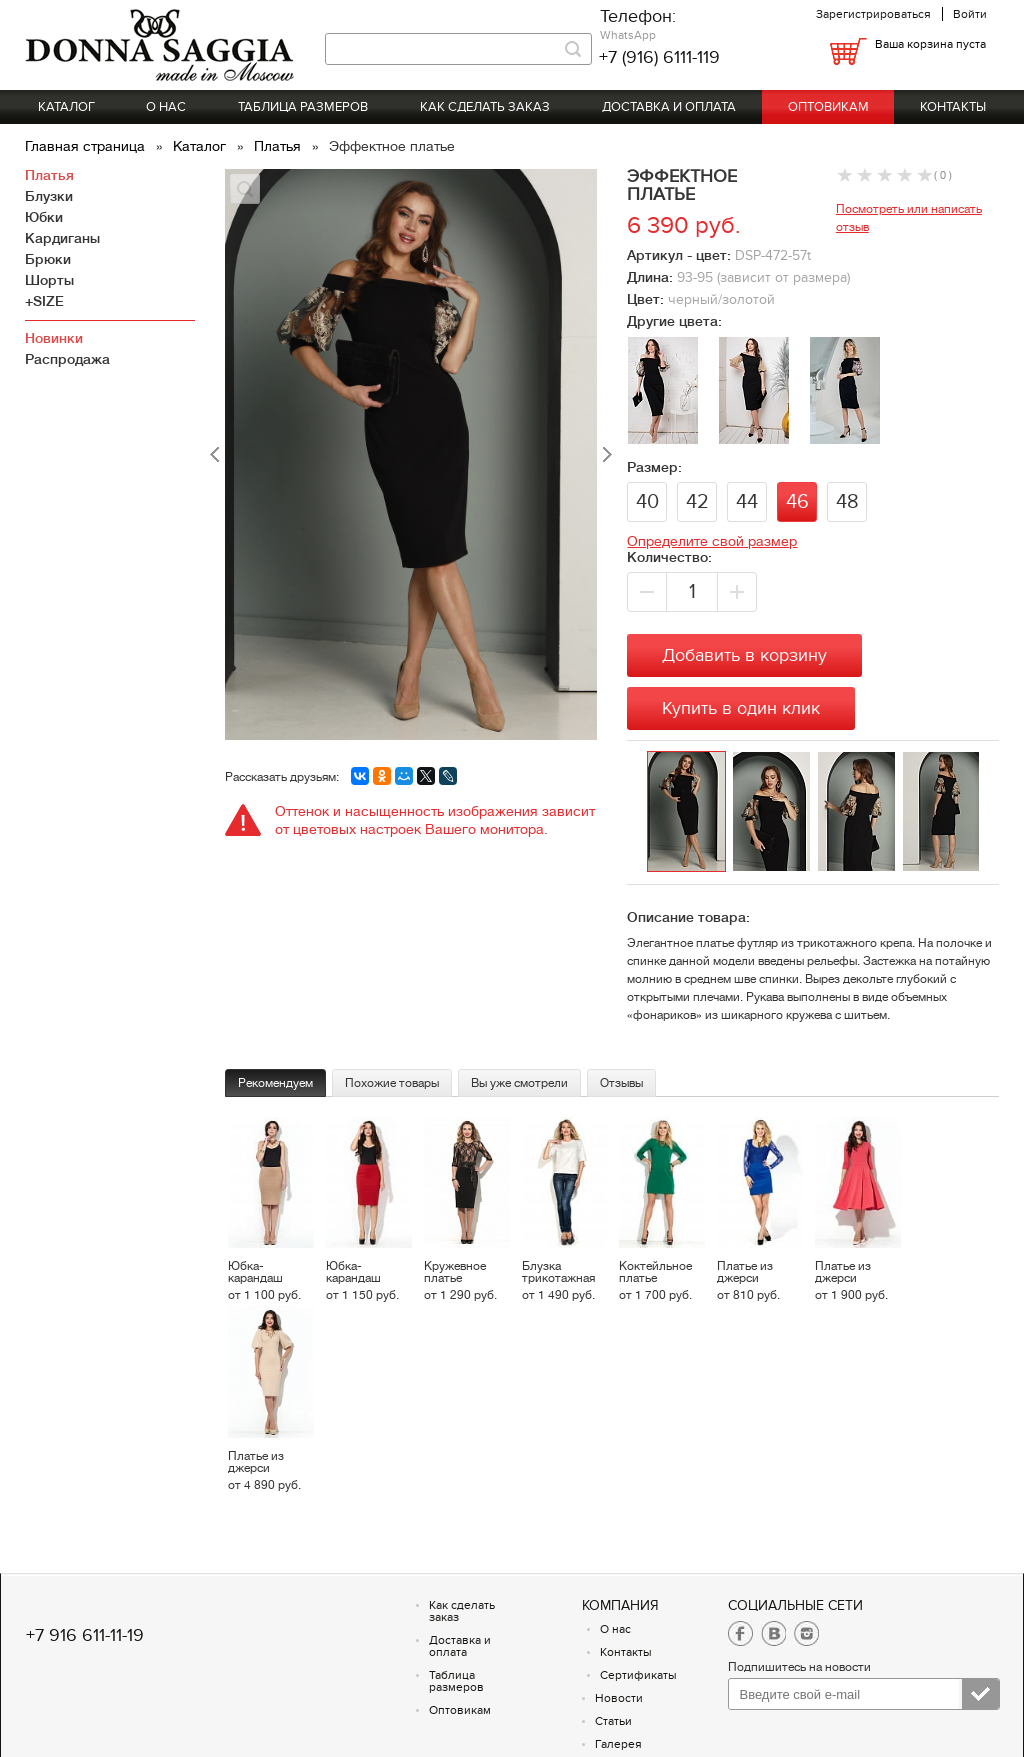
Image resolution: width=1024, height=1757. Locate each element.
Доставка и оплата (669, 107)
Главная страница (87, 146)
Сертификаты (638, 1675)
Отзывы (621, 1083)
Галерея (618, 1744)
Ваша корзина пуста (930, 44)
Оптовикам (828, 107)
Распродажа (67, 359)
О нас (166, 107)
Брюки (48, 259)
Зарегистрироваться (873, 14)
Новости (619, 1698)
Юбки (44, 217)
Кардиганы (62, 238)
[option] (689, 812)
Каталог (66, 107)
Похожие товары (392, 1083)
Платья (279, 146)
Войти (970, 14)
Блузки (49, 196)
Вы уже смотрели (519, 1083)
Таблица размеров (303, 107)
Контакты (953, 107)
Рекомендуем (275, 1083)
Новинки (54, 338)
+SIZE (44, 301)
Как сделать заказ (485, 107)
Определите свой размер (712, 541)
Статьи (613, 1721)
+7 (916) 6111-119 (659, 57)
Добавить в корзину (744, 655)
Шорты (49, 280)
